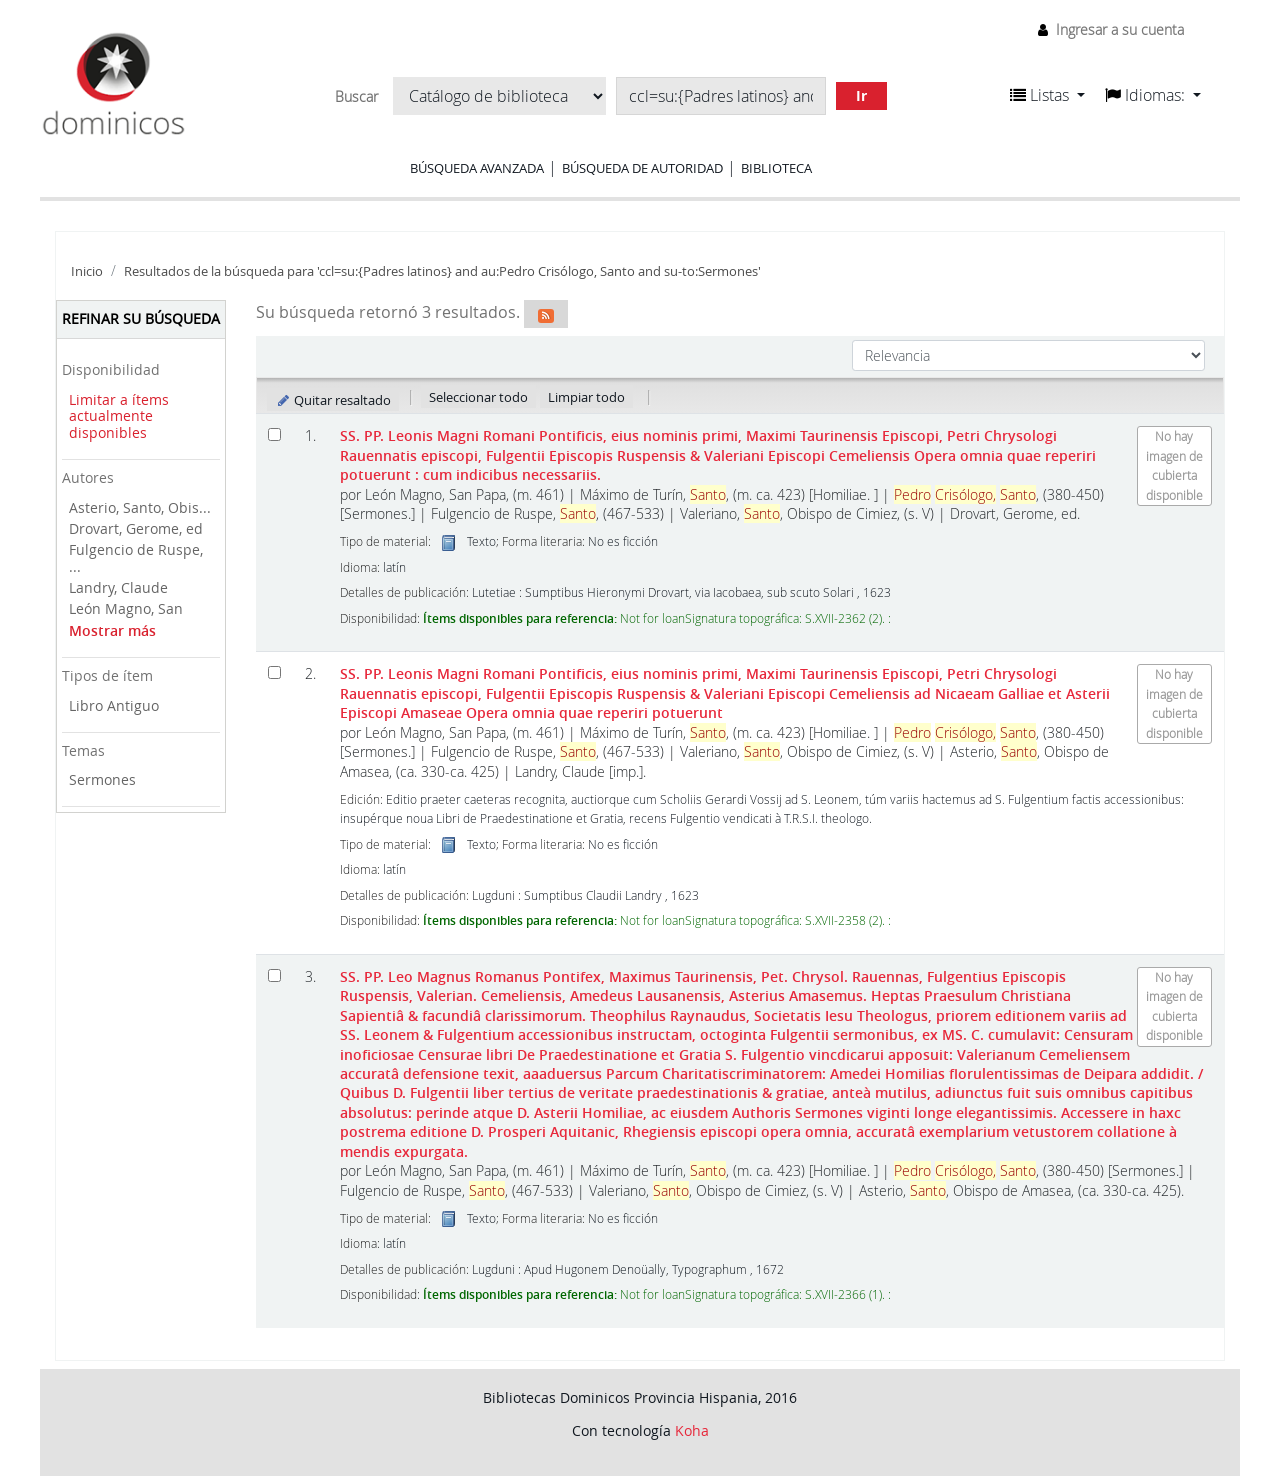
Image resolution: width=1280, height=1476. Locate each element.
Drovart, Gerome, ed (136, 528)
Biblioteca (776, 168)
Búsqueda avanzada (477, 168)
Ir (861, 95)
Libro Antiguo (114, 705)
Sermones (102, 779)
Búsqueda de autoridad (642, 168)
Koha (692, 1430)
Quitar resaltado (333, 400)
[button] (1047, 95)
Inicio (87, 271)
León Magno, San (126, 608)
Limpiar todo (586, 397)
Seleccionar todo (478, 397)
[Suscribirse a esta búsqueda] (546, 314)
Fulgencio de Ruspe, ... (136, 558)
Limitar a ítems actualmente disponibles (119, 416)
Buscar (356, 97)
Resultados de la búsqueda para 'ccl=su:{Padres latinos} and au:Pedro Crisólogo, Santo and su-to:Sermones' (442, 271)
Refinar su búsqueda (141, 318)
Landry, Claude (118, 587)
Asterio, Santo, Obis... (140, 507)
